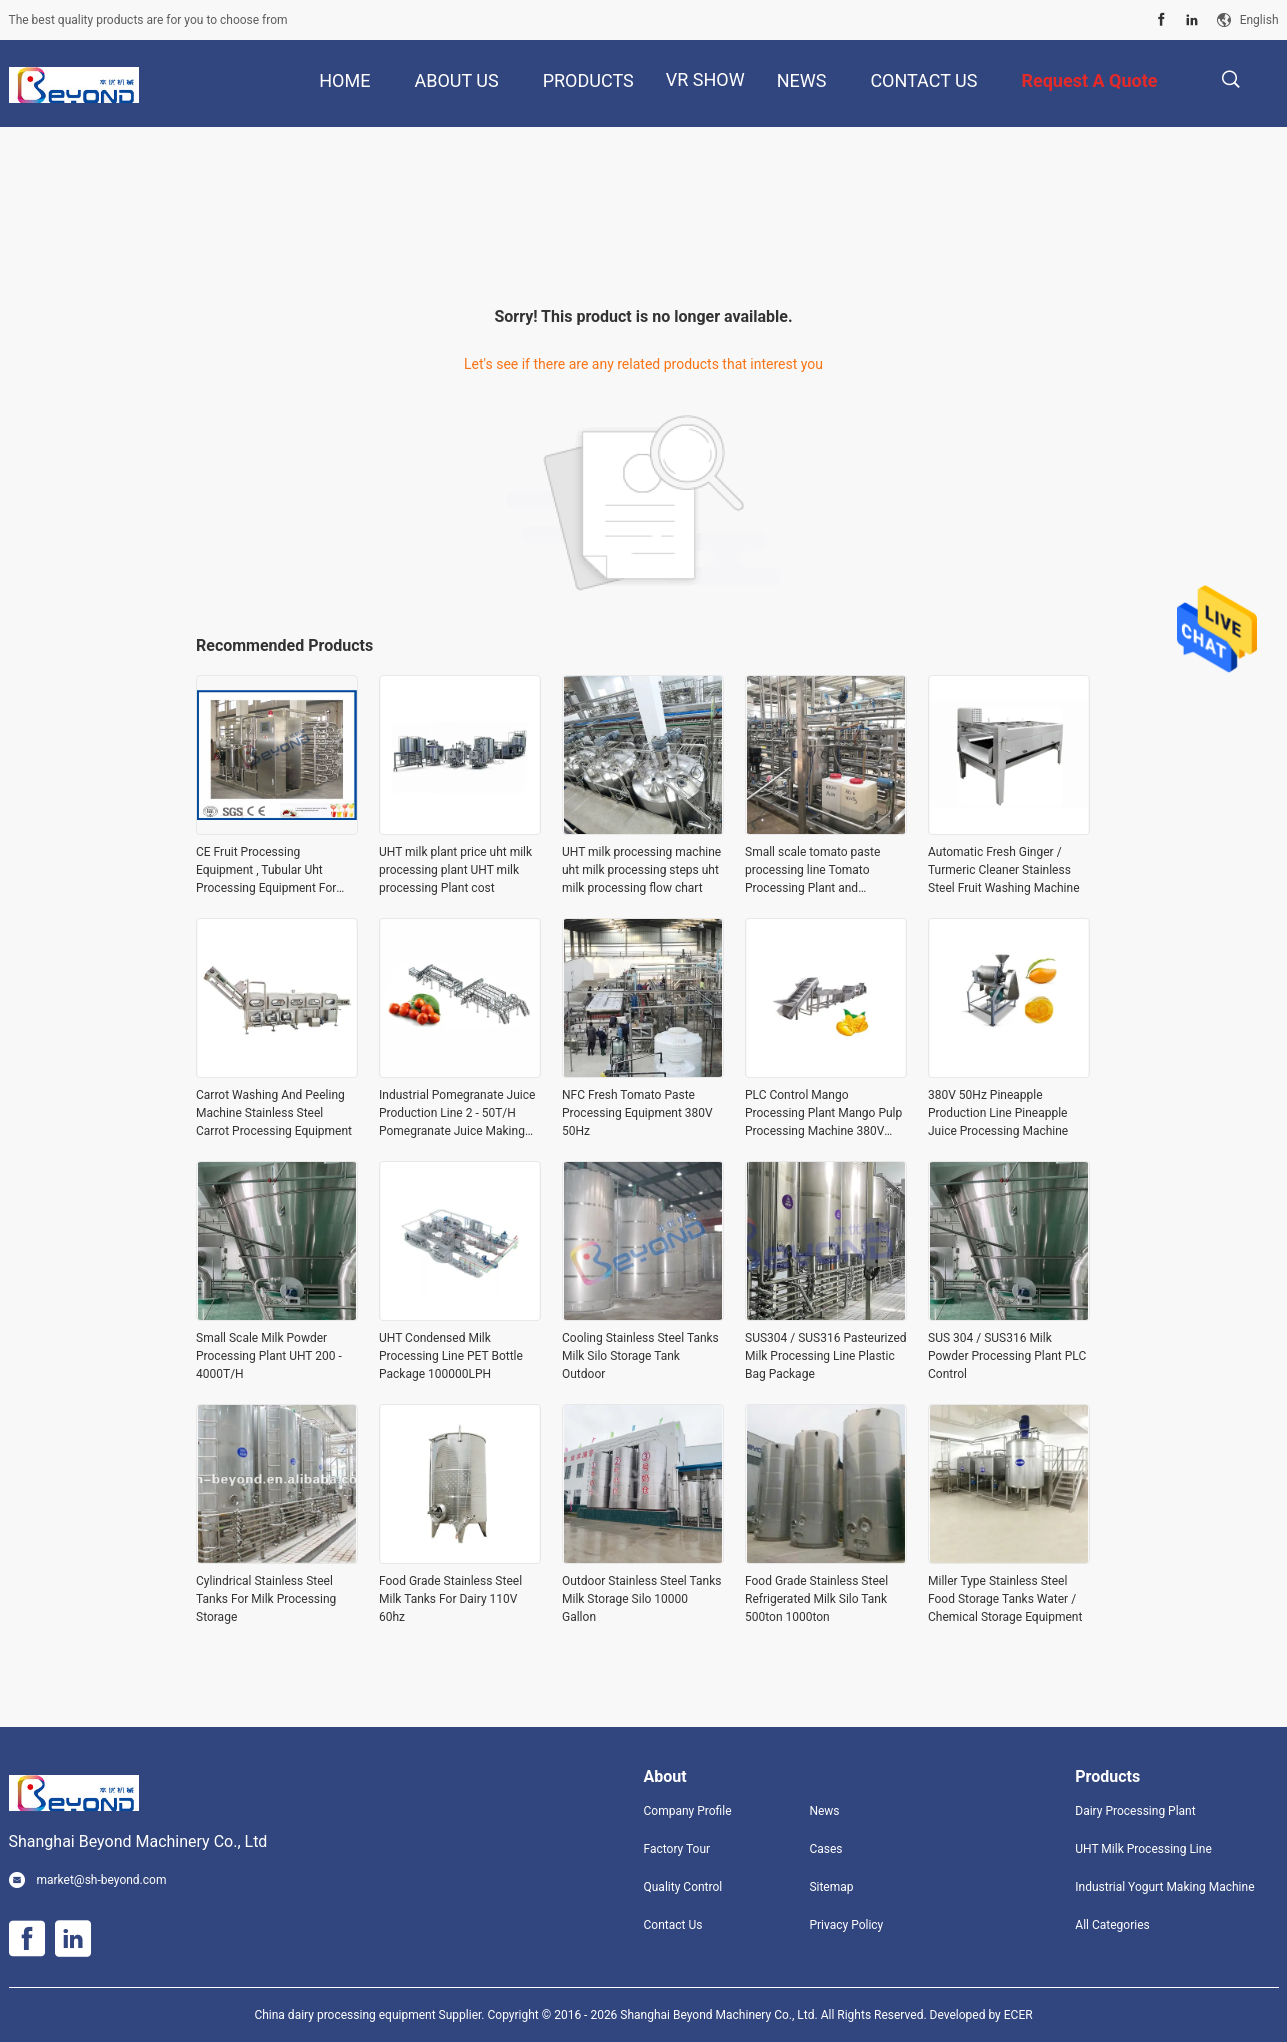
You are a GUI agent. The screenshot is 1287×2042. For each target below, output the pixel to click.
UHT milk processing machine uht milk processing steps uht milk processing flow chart (641, 870)
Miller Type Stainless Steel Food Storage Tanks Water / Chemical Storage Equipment (1005, 1599)
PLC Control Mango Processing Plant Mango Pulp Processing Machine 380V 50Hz (823, 1114)
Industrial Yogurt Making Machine (1164, 1887)
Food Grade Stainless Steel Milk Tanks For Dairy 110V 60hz (450, 1599)
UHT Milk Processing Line (1143, 1849)
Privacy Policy (846, 1925)
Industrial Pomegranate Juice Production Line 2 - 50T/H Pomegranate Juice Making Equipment (457, 1114)
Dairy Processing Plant (1135, 1811)
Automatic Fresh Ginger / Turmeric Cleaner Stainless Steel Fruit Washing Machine (1004, 870)
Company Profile (688, 1811)
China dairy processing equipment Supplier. (370, 2015)
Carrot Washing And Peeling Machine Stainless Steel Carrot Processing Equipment (274, 1113)
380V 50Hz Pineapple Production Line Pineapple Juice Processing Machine (998, 1113)
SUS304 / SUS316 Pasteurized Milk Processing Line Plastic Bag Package (826, 1356)
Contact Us (673, 1925)
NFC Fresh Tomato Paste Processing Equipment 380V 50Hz (637, 1113)
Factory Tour (677, 1849)
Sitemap (831, 1887)
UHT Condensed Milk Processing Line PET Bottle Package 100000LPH (451, 1356)
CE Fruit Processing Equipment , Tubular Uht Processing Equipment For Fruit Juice (266, 871)
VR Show (705, 79)
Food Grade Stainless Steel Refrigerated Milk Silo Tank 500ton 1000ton (816, 1599)
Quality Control (683, 1887)
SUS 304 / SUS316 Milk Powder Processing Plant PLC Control (1007, 1356)
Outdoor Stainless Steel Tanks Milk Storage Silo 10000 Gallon (641, 1599)
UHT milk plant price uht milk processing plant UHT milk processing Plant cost (455, 870)
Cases (825, 1849)
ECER (1018, 2015)
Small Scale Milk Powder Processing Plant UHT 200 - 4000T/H (269, 1356)
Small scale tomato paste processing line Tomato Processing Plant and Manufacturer (812, 871)
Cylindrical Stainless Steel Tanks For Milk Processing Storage (266, 1599)
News (824, 1811)
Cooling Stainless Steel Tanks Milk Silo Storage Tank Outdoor (640, 1356)
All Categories (1112, 1925)
